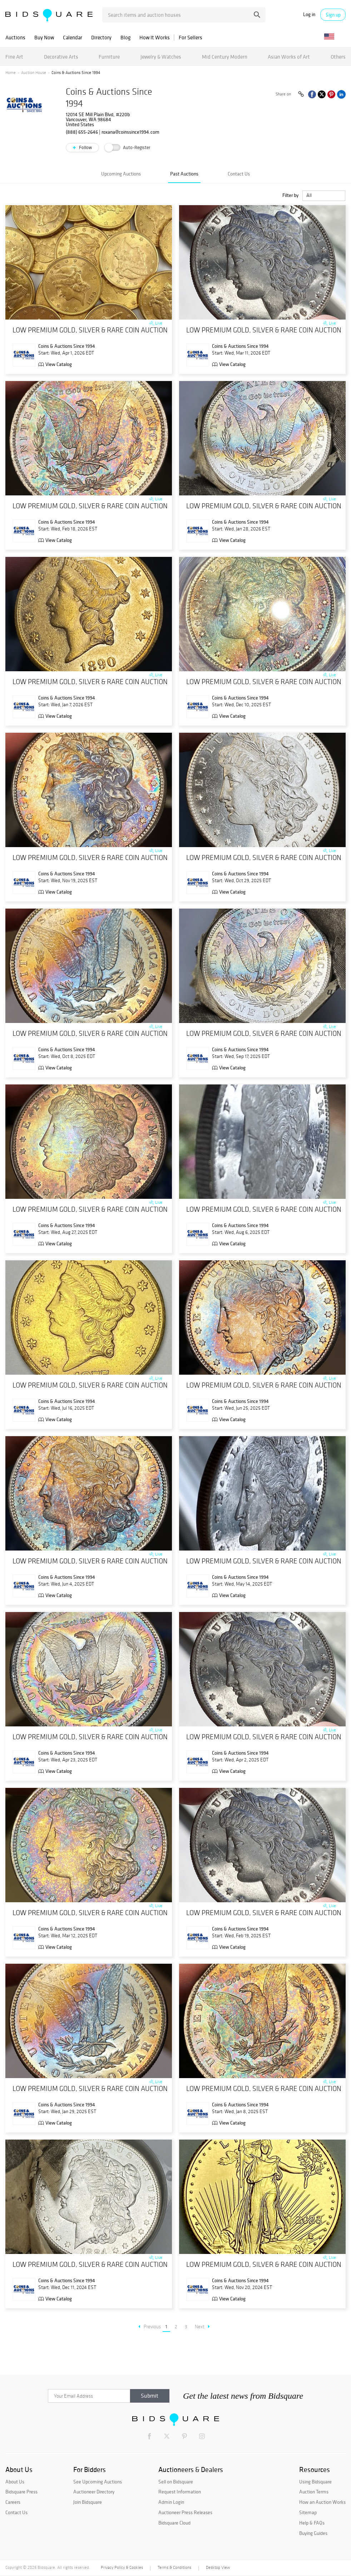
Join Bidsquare (87, 2502)
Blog (125, 37)
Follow (85, 147)
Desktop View (218, 2567)
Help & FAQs (312, 2523)
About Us (14, 2481)
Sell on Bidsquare (175, 2481)
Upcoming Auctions (121, 173)
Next (202, 2327)
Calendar (72, 37)
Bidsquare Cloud (174, 2523)
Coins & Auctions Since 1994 (66, 346)
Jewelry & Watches (160, 56)
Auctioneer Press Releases (185, 2512)
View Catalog (58, 364)
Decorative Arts (61, 56)
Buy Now (44, 37)
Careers (12, 2502)
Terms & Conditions (174, 2567)
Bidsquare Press (21, 2491)
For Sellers (190, 37)
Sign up (333, 14)
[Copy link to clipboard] (301, 94)
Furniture (109, 56)
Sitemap (308, 2512)
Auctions (15, 37)
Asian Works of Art (289, 56)
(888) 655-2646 (82, 132)
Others (338, 56)
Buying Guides (313, 2533)
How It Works (154, 37)
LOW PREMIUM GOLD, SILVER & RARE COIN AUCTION (90, 330)
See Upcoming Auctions (97, 2481)
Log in (309, 14)
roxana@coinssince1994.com (130, 132)
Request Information (179, 2491)
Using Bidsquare (315, 2481)
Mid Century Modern (224, 56)
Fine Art (14, 56)
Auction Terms (313, 2491)
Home (10, 72)
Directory (101, 37)
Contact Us (239, 173)
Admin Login (171, 2502)
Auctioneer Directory (93, 2491)
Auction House (33, 72)
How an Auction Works (322, 2502)
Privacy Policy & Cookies (122, 2567)
